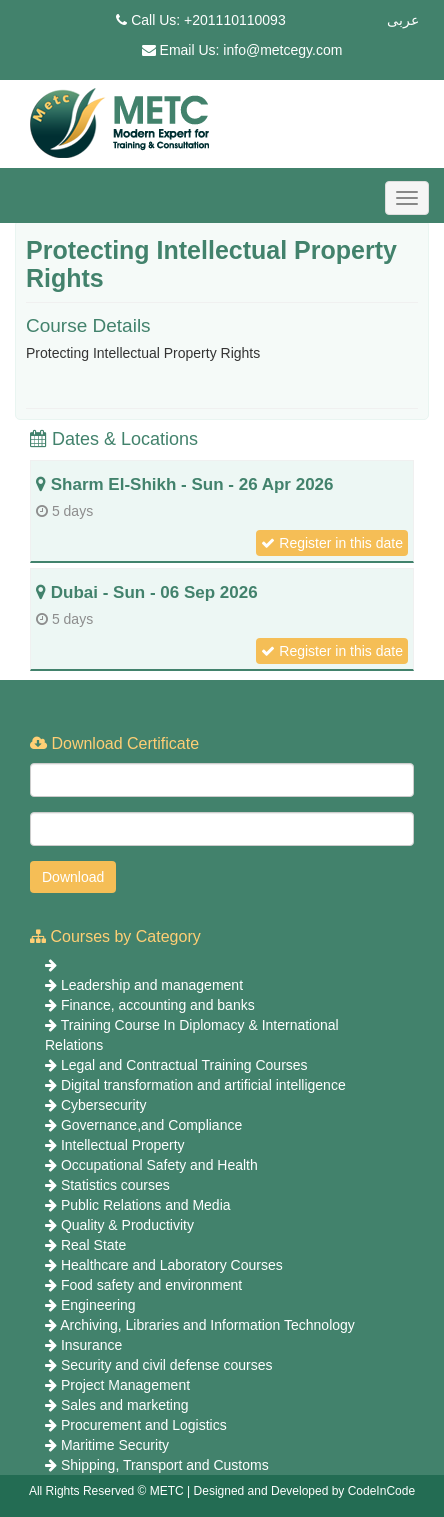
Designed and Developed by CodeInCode (305, 1491)
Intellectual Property (123, 1145)
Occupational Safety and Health (159, 1165)
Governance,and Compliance (151, 1125)
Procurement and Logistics (144, 1425)
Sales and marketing (125, 1405)
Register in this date (332, 543)
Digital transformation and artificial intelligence (203, 1085)
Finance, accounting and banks (158, 1005)
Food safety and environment (151, 1285)
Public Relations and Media (146, 1205)
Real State (93, 1245)
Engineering (98, 1305)
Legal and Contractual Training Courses (184, 1065)
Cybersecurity (104, 1105)
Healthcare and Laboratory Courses (172, 1265)
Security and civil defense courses (167, 1365)
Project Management (125, 1385)
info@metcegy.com (282, 50)
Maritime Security (115, 1445)
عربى (403, 20)
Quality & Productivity (127, 1225)
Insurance (91, 1345)
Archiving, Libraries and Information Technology (207, 1325)
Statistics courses (115, 1185)
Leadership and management (152, 985)
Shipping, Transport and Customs (165, 1465)
